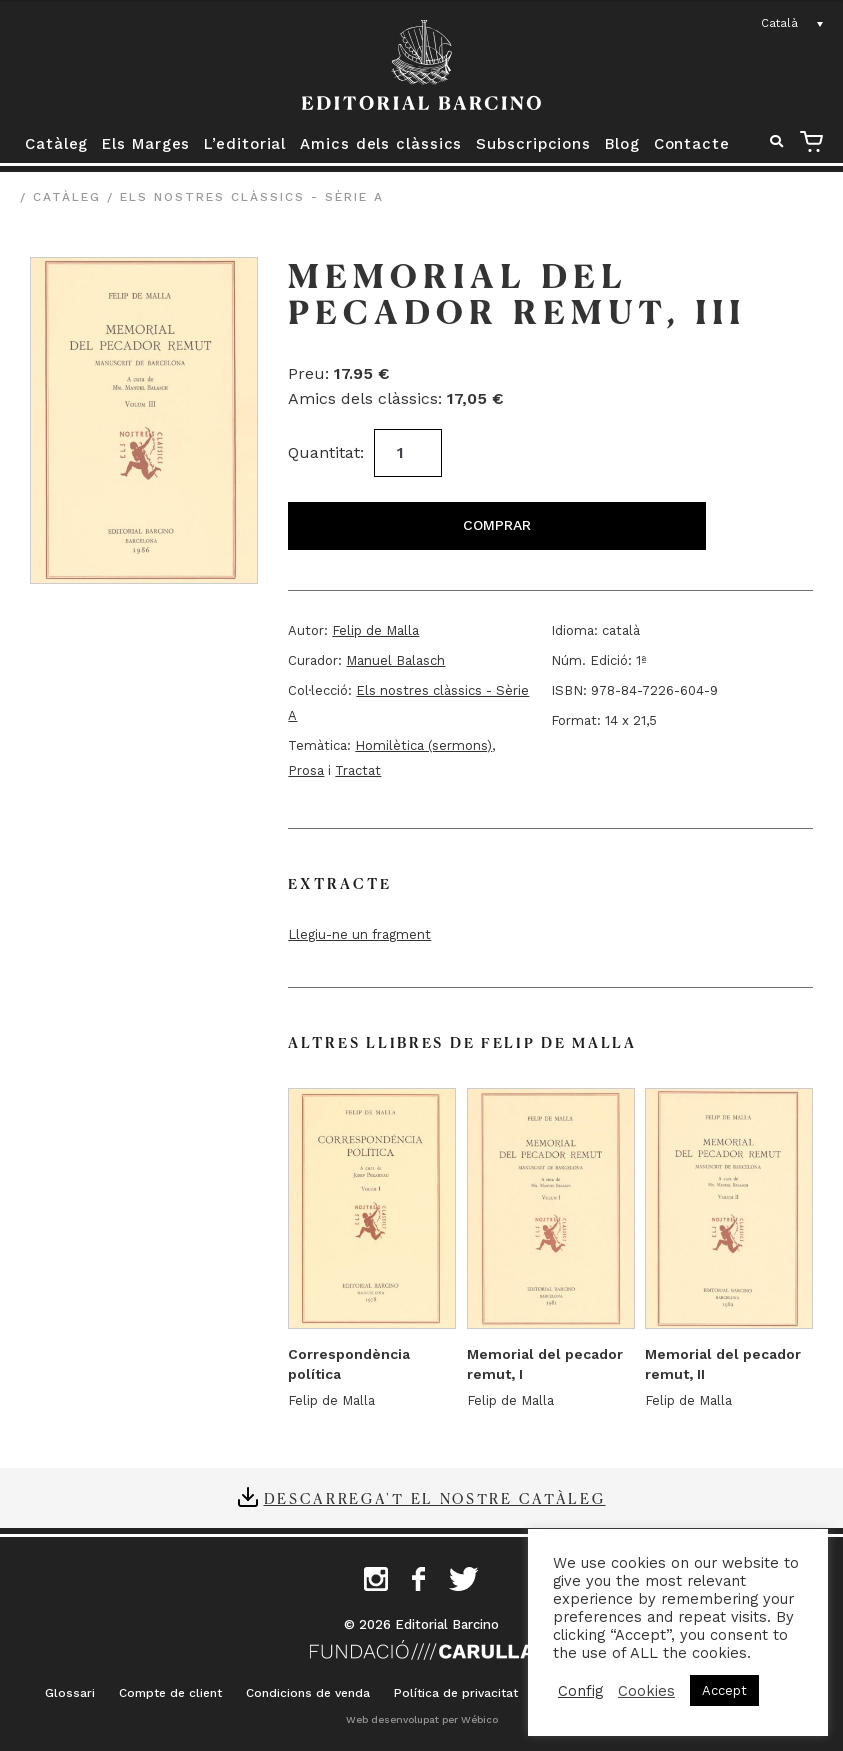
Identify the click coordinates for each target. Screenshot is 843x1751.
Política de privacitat (456, 1693)
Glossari (70, 1693)
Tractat (358, 770)
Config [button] (580, 1691)
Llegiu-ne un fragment (359, 934)
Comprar (497, 525)
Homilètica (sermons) (423, 745)
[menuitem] (793, 24)
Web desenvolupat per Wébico (422, 1719)
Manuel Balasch (395, 660)
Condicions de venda (308, 1693)
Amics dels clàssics (381, 144)
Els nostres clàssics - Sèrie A (252, 197)
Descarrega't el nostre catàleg (435, 1498)
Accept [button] (724, 1690)
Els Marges (146, 144)
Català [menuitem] (779, 23)
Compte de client (170, 1693)
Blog (622, 144)
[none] (793, 24)
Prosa (306, 770)
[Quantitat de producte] (408, 453)
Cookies (646, 1691)
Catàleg (56, 144)
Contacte (692, 144)
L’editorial (245, 144)
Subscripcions (533, 144)
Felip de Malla (375, 630)
